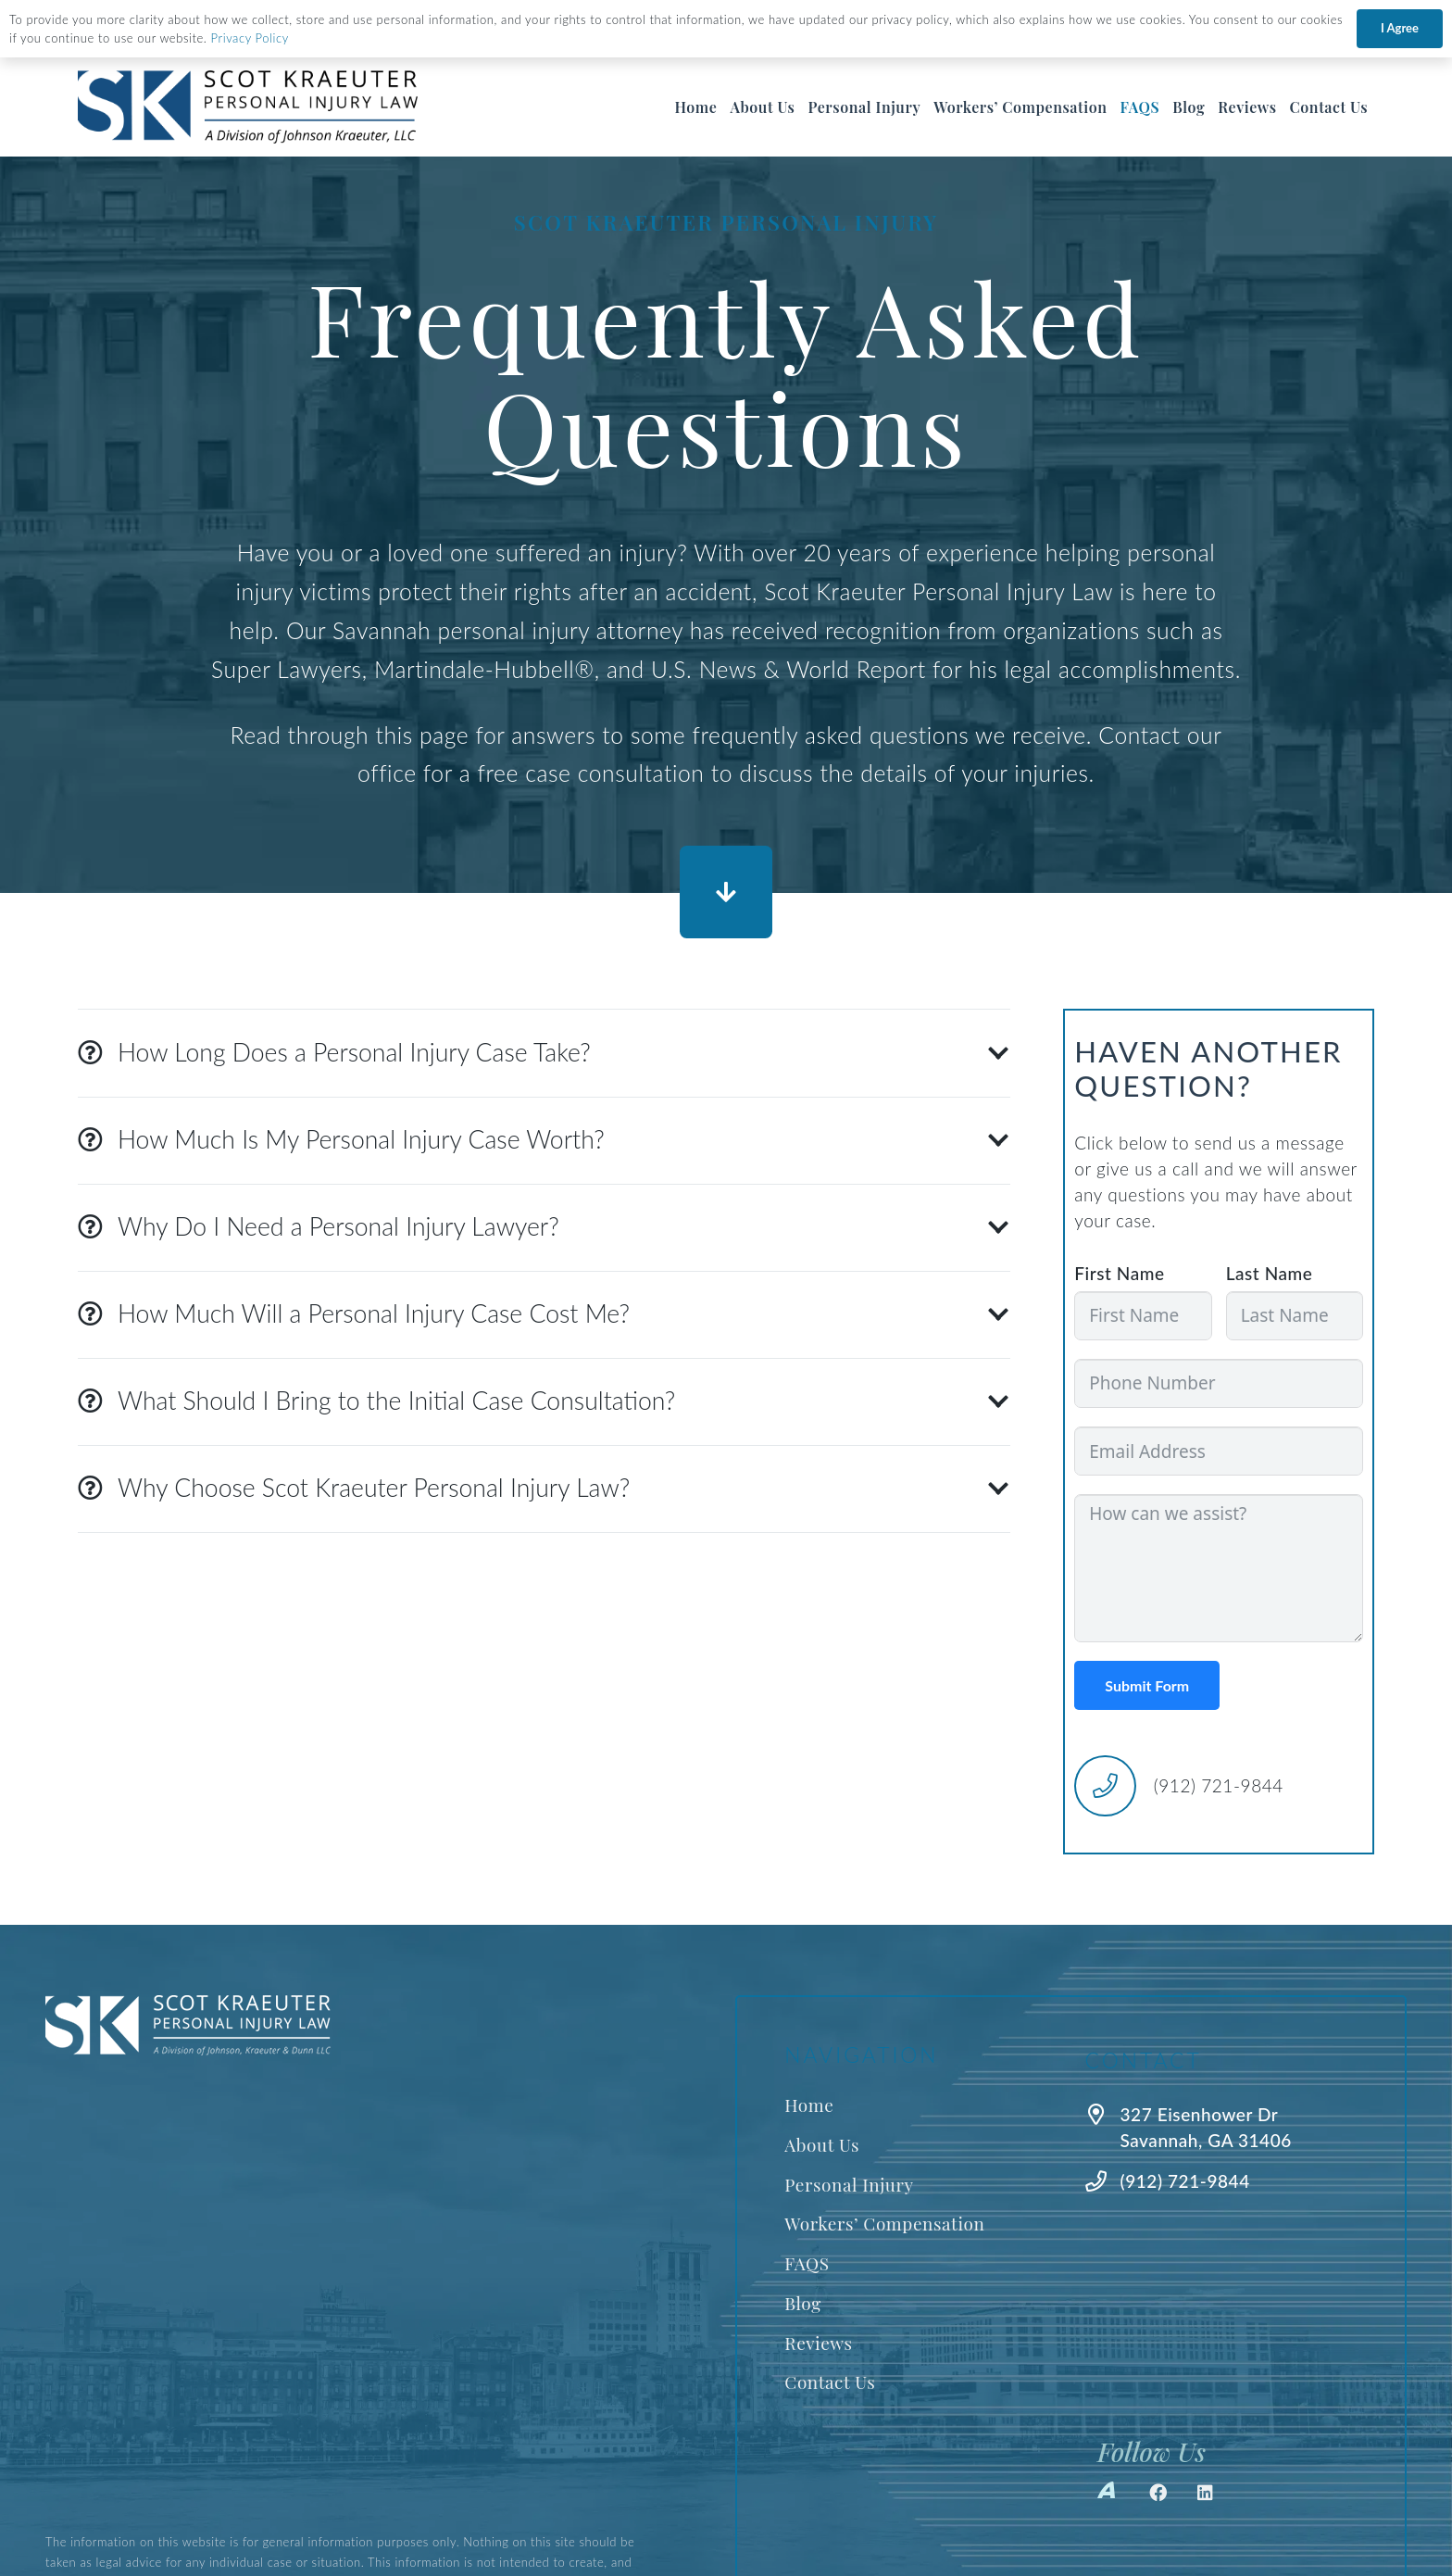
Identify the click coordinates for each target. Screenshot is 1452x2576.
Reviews (818, 2343)
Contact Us (829, 2381)
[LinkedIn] (1205, 2492)
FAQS (806, 2263)
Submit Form (1147, 1685)
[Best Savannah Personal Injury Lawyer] (248, 107)
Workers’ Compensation (884, 2223)
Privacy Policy (250, 38)
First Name (1119, 1273)
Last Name (1269, 1273)
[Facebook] (1158, 2492)
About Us (821, 2144)
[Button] (726, 892)
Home (808, 2104)
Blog (802, 2303)
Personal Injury (848, 2184)
